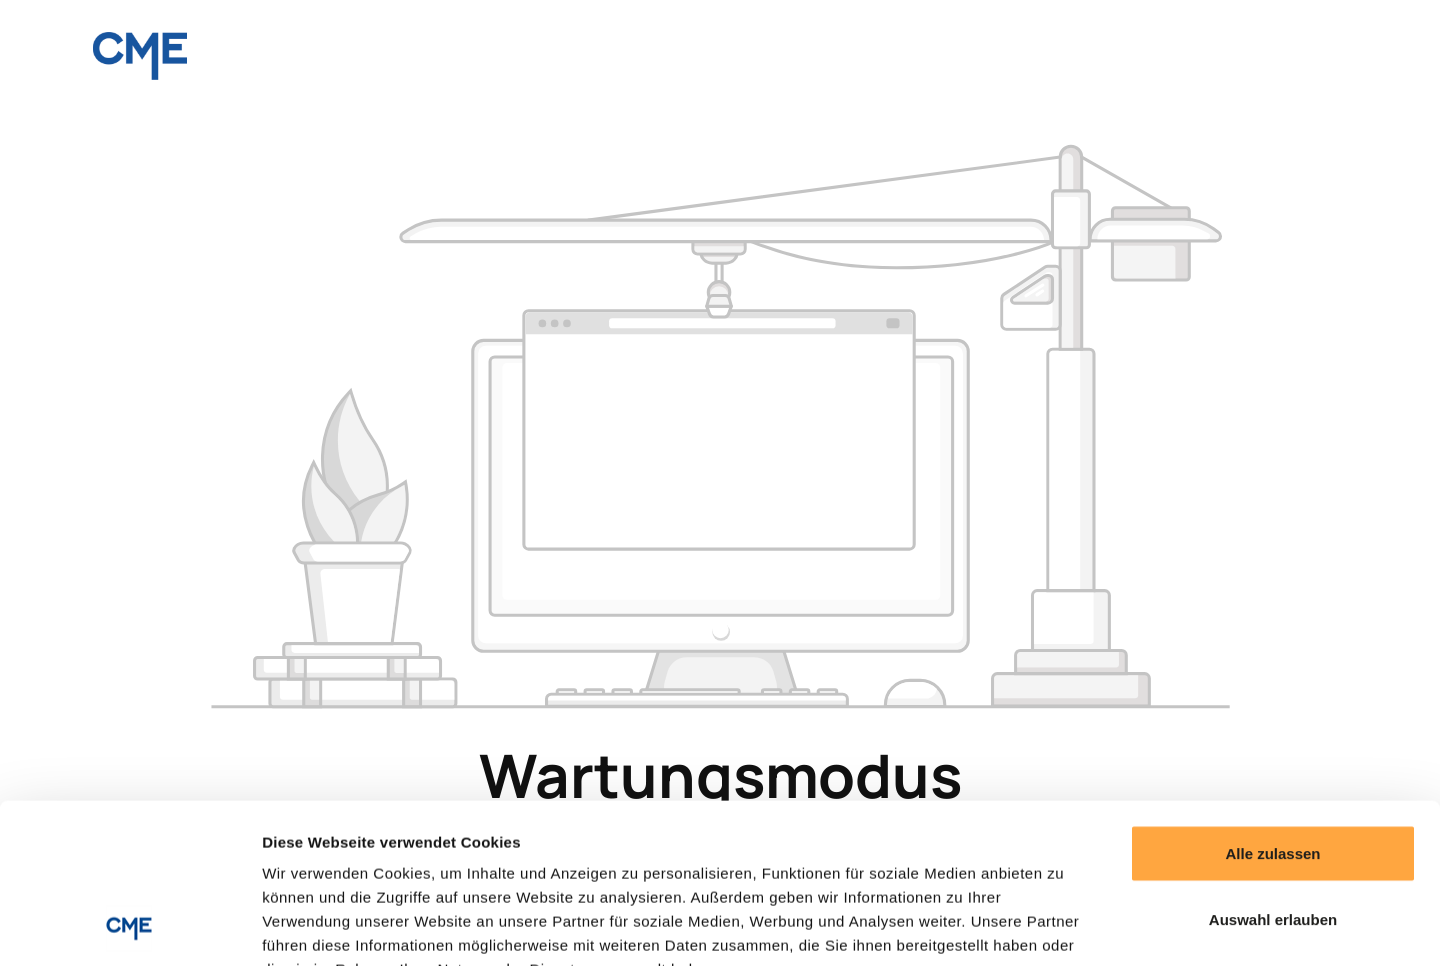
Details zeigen (1063, 926)
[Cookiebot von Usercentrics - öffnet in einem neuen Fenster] (129, 927)
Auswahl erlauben (1273, 769)
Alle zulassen (1272, 703)
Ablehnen (1273, 834)
